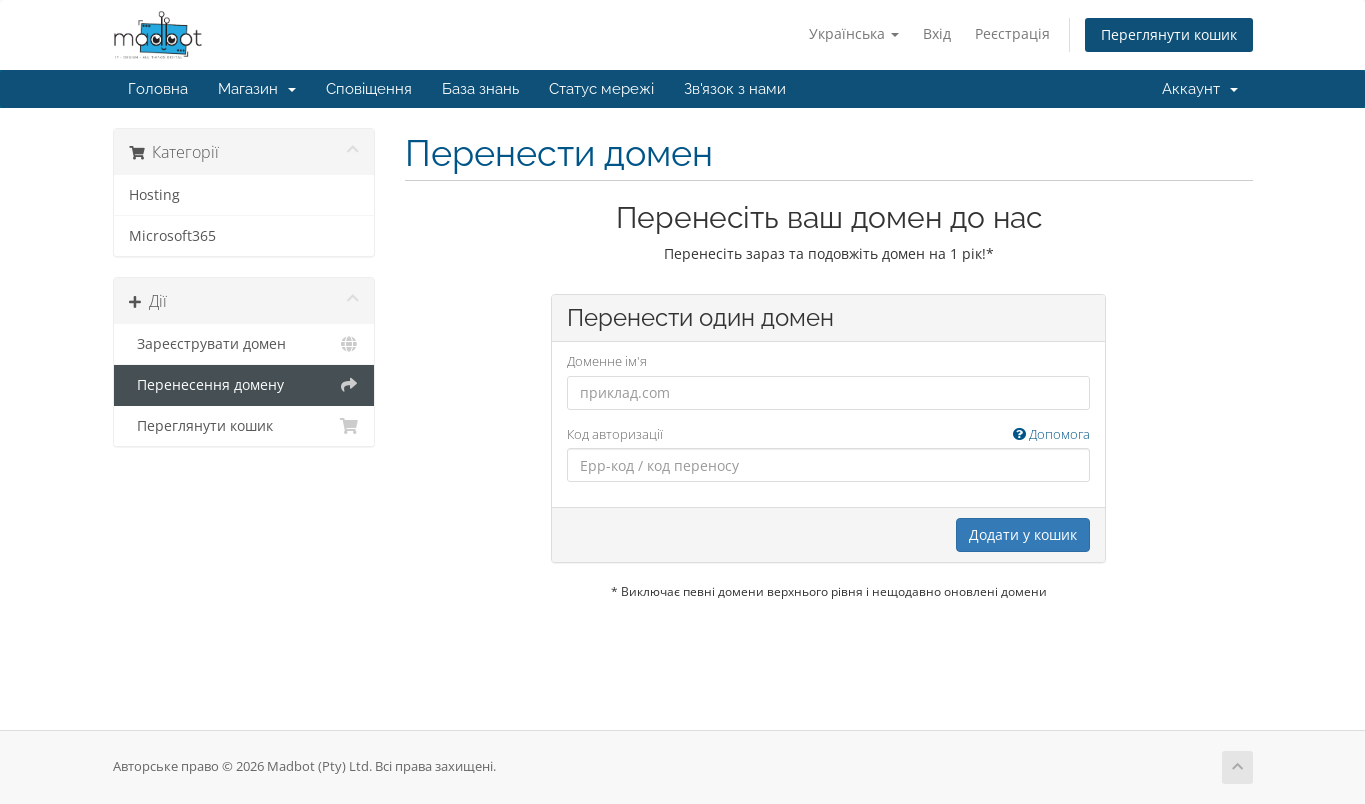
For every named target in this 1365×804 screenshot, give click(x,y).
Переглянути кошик (1169, 34)
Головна (158, 89)
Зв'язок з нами (735, 89)
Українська (854, 33)
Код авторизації (828, 434)
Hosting (154, 195)
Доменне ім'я (607, 361)
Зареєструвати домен (244, 344)
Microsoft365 (172, 236)
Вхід (937, 33)
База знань (480, 89)
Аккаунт (1200, 89)
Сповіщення (369, 89)
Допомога (1051, 434)
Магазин (257, 89)
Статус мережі (601, 89)
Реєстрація (1012, 33)
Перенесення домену (244, 385)
